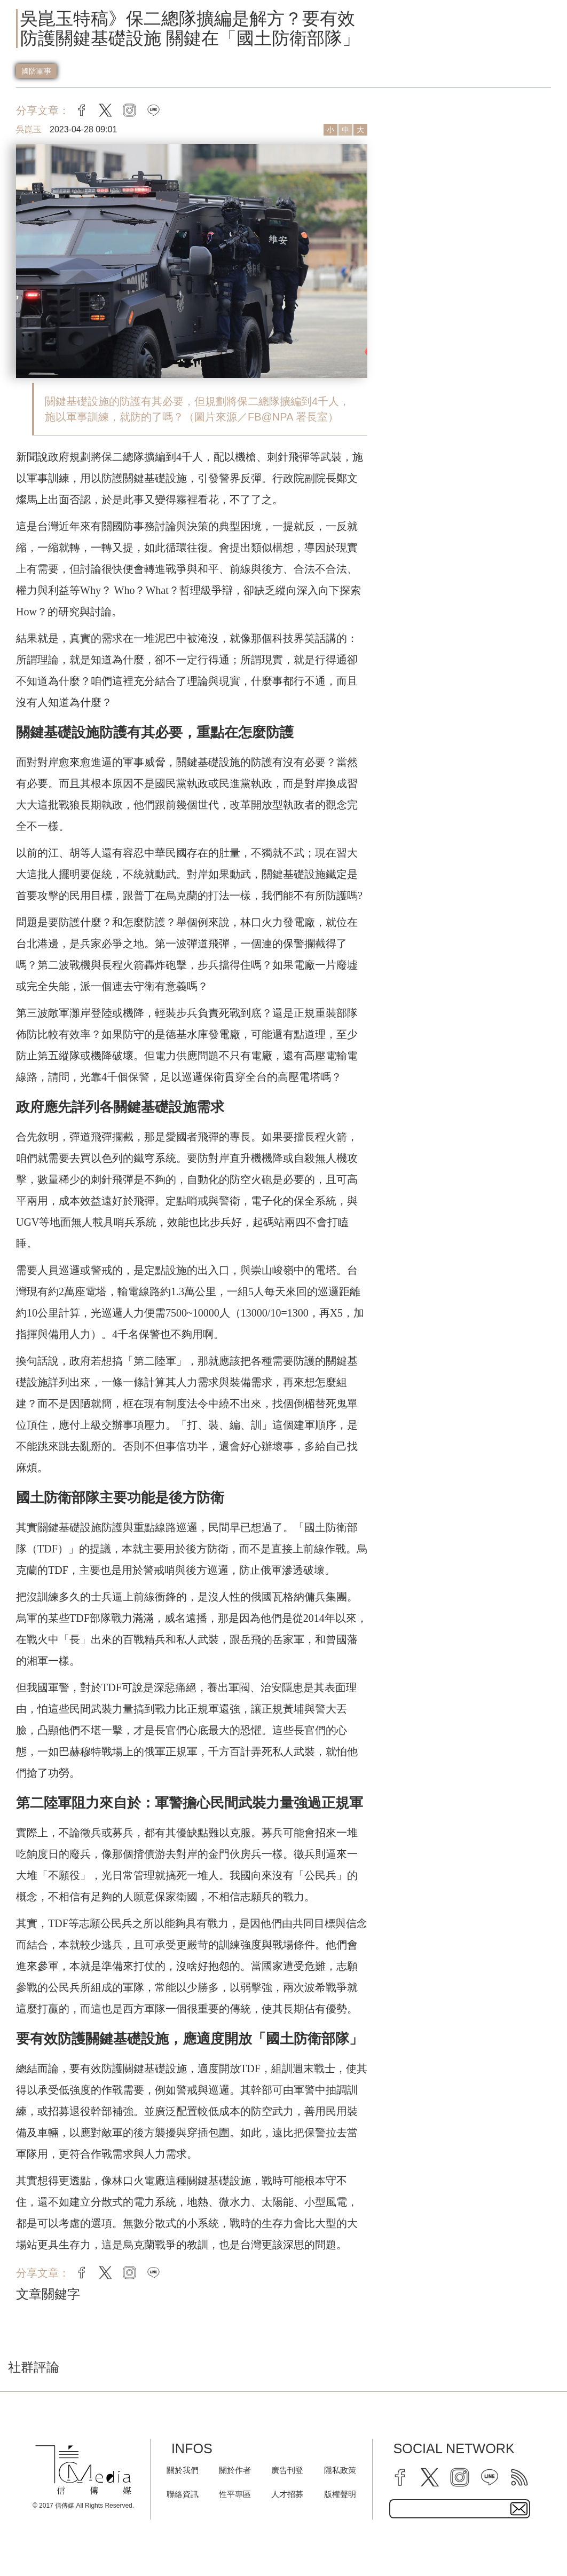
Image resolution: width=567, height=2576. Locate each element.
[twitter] (430, 2477)
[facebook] (400, 2477)
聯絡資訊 (183, 2494)
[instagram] (460, 2477)
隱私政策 (340, 2470)
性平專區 (235, 2494)
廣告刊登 (287, 2470)
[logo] (83, 2470)
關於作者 (235, 2470)
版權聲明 (340, 2494)
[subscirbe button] (518, 2508)
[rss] (519, 2477)
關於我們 (183, 2470)
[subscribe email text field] (460, 2508)
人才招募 (287, 2494)
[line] (490, 2477)
